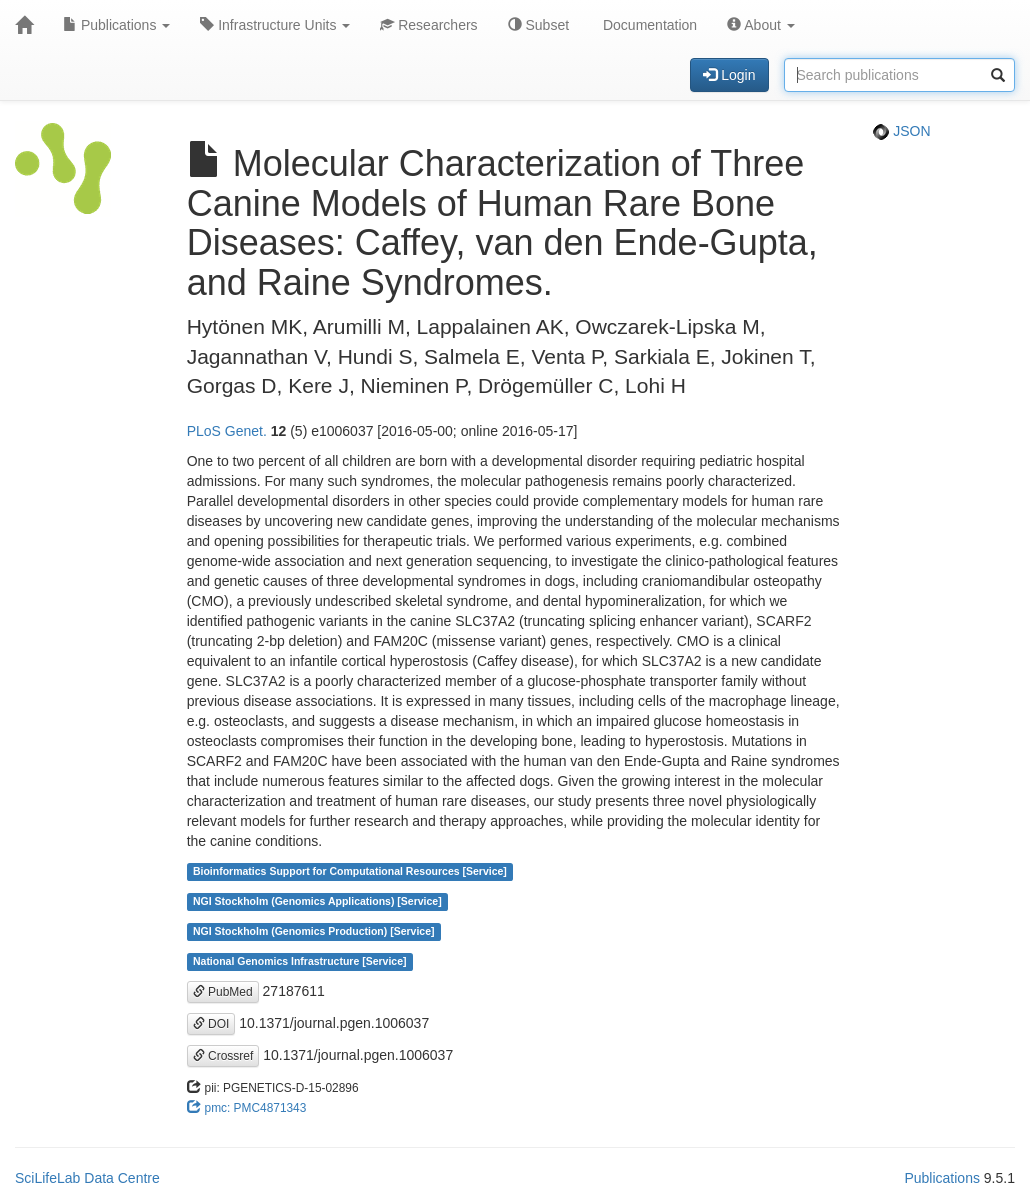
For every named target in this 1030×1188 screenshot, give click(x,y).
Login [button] (729, 75)
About (761, 25)
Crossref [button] (223, 1056)
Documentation (648, 25)
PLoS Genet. (227, 431)
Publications (116, 25)
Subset (538, 25)
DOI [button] (211, 1024)
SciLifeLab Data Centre (87, 1178)
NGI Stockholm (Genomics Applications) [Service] (317, 902)
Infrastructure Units (275, 25)
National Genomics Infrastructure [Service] (300, 962)
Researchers (428, 25)
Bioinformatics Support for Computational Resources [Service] (350, 872)
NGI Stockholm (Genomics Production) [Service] (314, 932)
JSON (901, 131)
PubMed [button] (223, 992)
